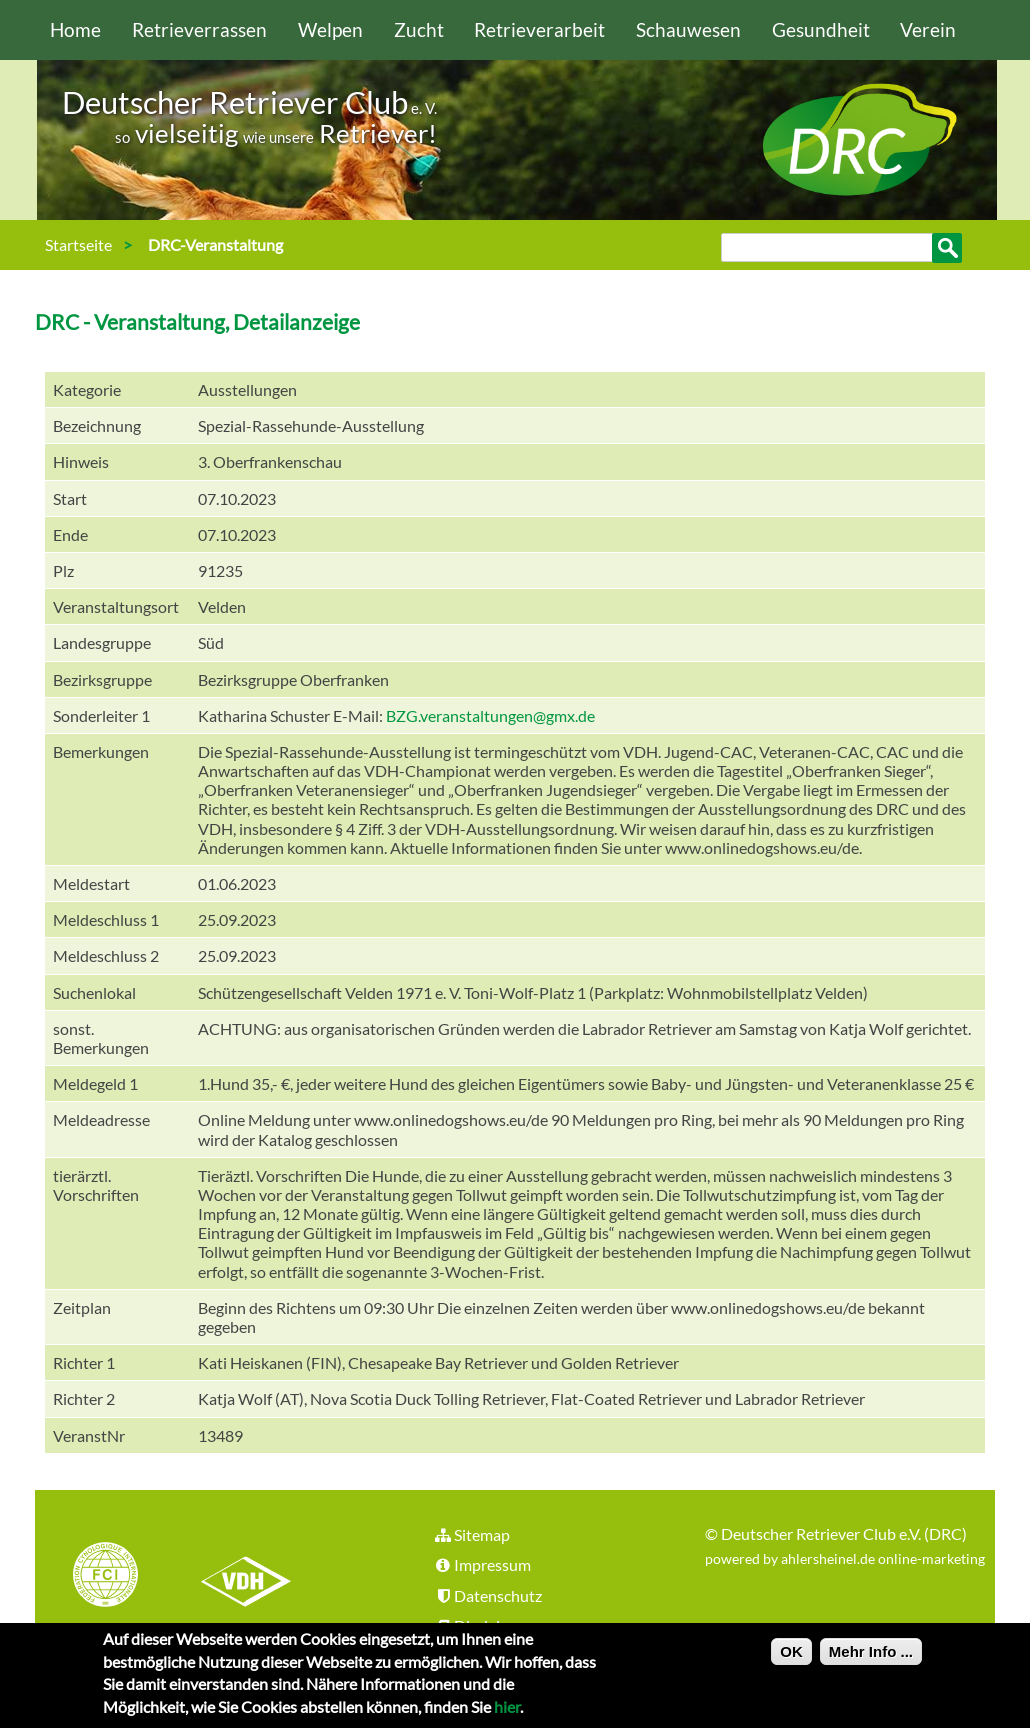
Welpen (330, 29)
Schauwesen (688, 29)
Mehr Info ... (871, 1658)
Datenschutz (487, 1595)
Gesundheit (821, 29)
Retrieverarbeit (539, 29)
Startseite (78, 244)
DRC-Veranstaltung (215, 244)
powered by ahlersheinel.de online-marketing (845, 1558)
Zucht (419, 29)
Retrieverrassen (199, 29)
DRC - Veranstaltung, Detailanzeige (197, 321)
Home (75, 29)
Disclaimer (480, 1625)
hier (507, 1713)
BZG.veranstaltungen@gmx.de (490, 715)
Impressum (482, 1564)
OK (791, 1658)
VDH (251, 1577)
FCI (123, 1577)
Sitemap (471, 1534)
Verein (928, 29)
